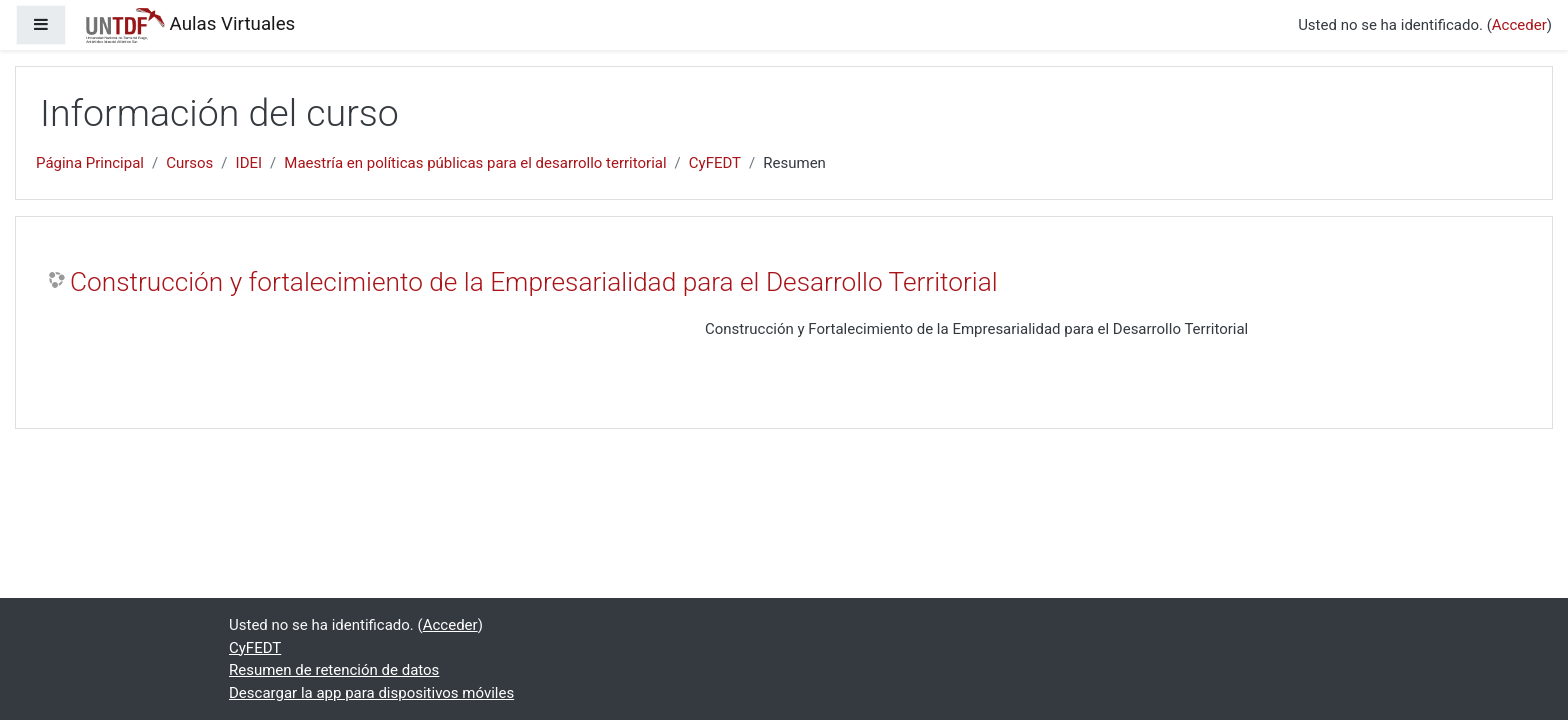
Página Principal (90, 163)
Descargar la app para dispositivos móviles (371, 693)
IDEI (249, 163)
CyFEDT (715, 163)
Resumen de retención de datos (334, 670)
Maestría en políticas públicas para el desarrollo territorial (475, 163)
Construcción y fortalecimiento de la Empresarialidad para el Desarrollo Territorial (534, 282)
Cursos (189, 163)
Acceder (1519, 25)
